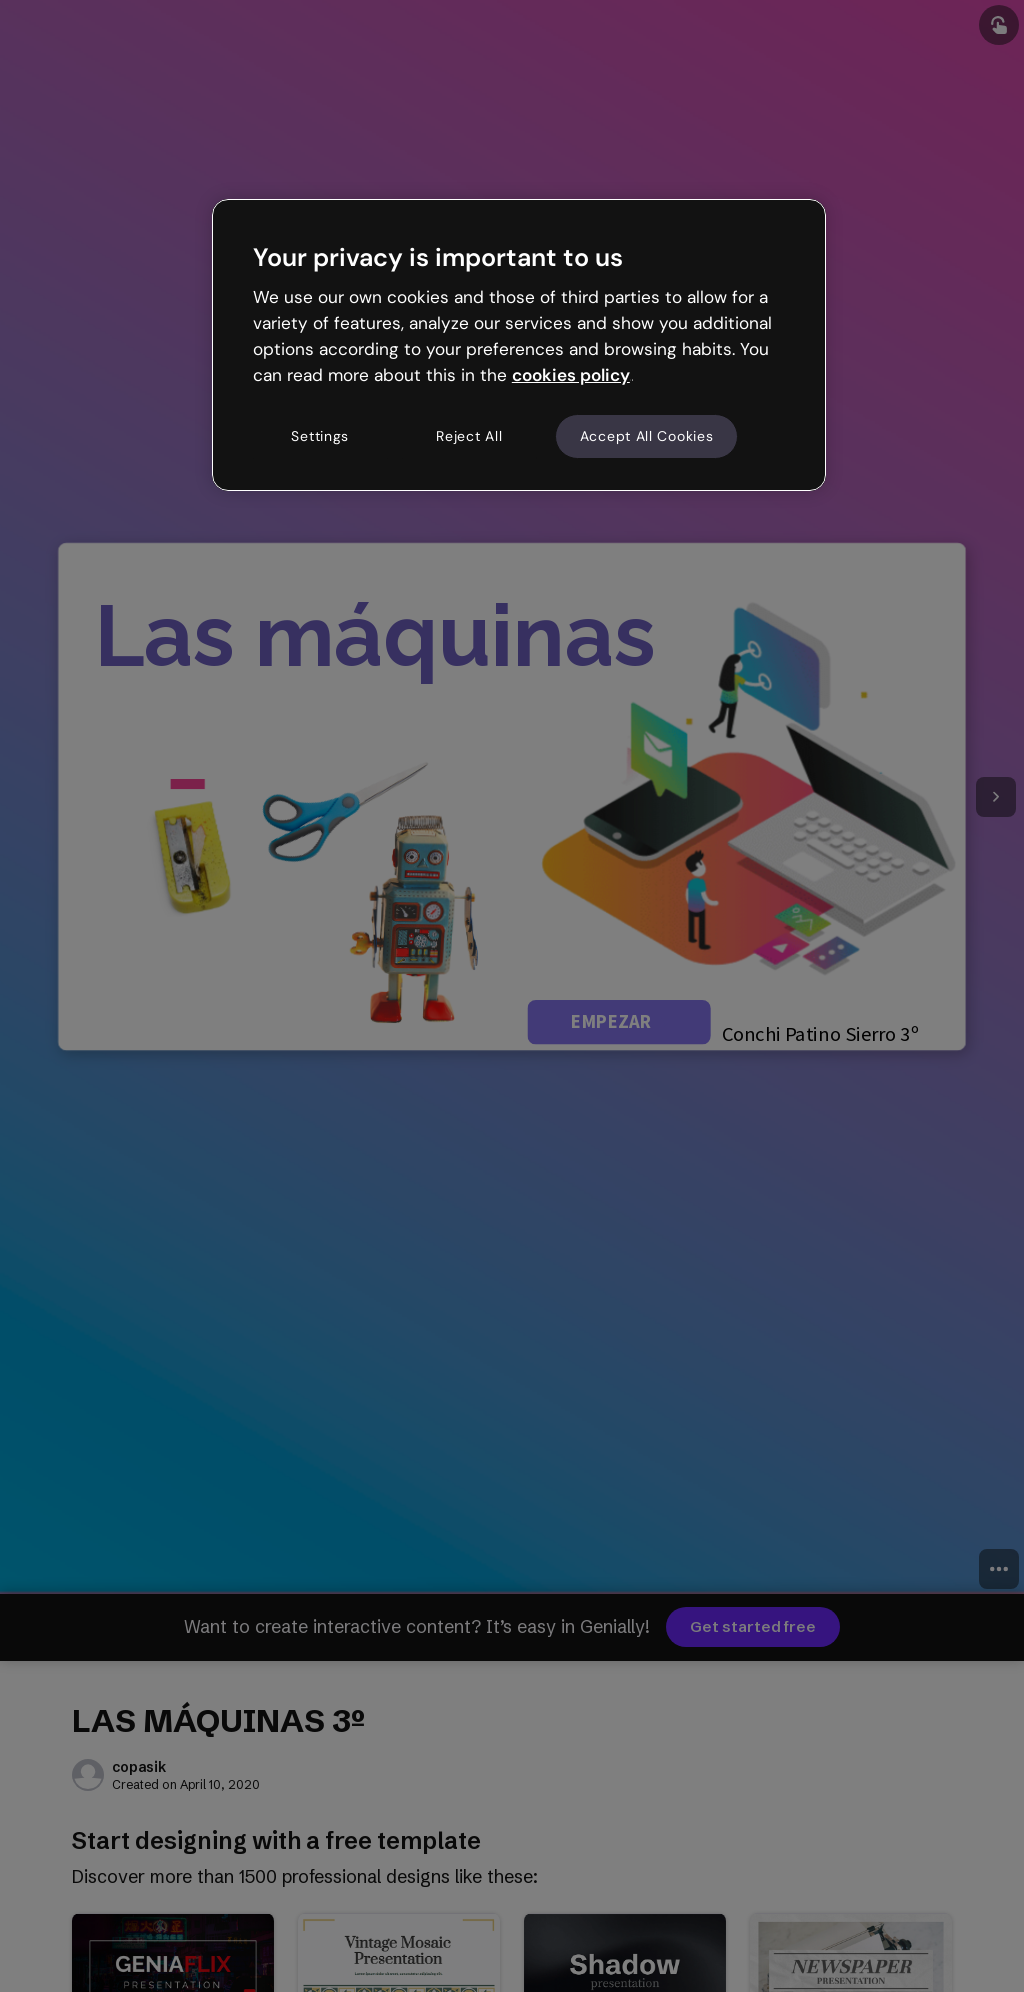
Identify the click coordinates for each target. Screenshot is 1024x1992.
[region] (519, 345)
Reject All (469, 436)
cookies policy (571, 375)
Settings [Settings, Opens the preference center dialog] (320, 436)
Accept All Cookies (647, 436)
